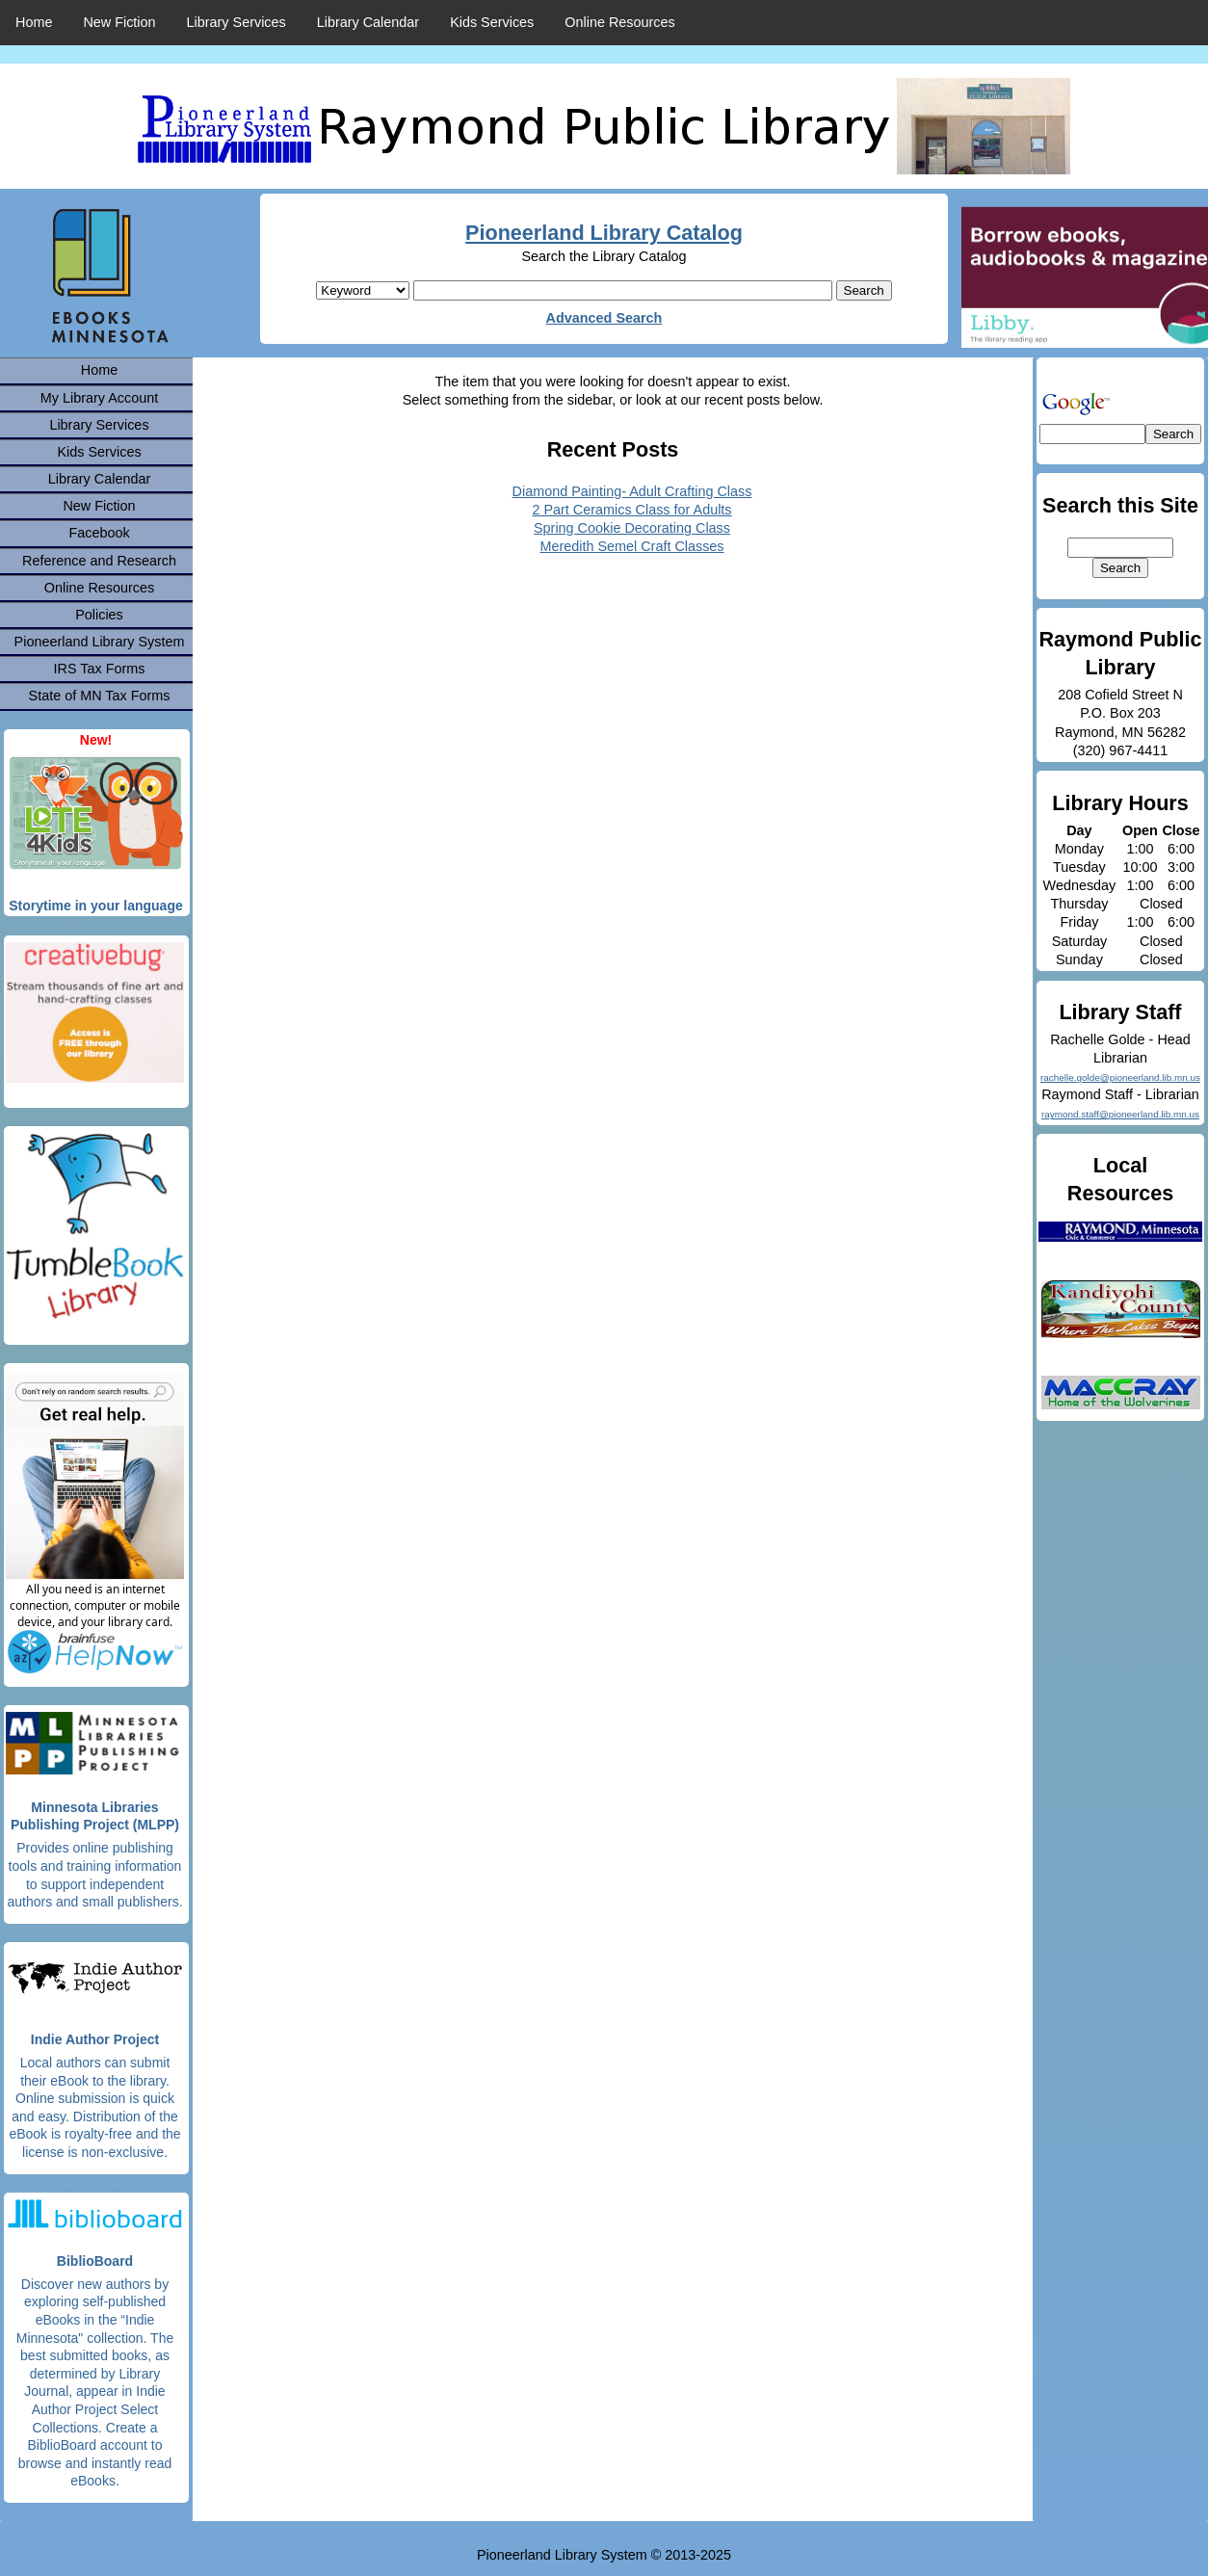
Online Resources (619, 22)
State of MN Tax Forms (100, 695)
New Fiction (119, 22)
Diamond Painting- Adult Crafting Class (632, 491)
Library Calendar (368, 22)
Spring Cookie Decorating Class (632, 528)
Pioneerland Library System (99, 641)
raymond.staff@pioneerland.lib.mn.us (1120, 1114)
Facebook (98, 532)
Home (33, 22)
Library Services (236, 22)
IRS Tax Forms (99, 668)
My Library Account (99, 398)
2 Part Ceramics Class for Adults (631, 509)
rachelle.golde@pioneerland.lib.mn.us (1120, 1077)
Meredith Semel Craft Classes (631, 546)
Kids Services (492, 22)
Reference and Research (99, 560)
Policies (99, 614)
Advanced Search (604, 318)
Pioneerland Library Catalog (604, 233)
